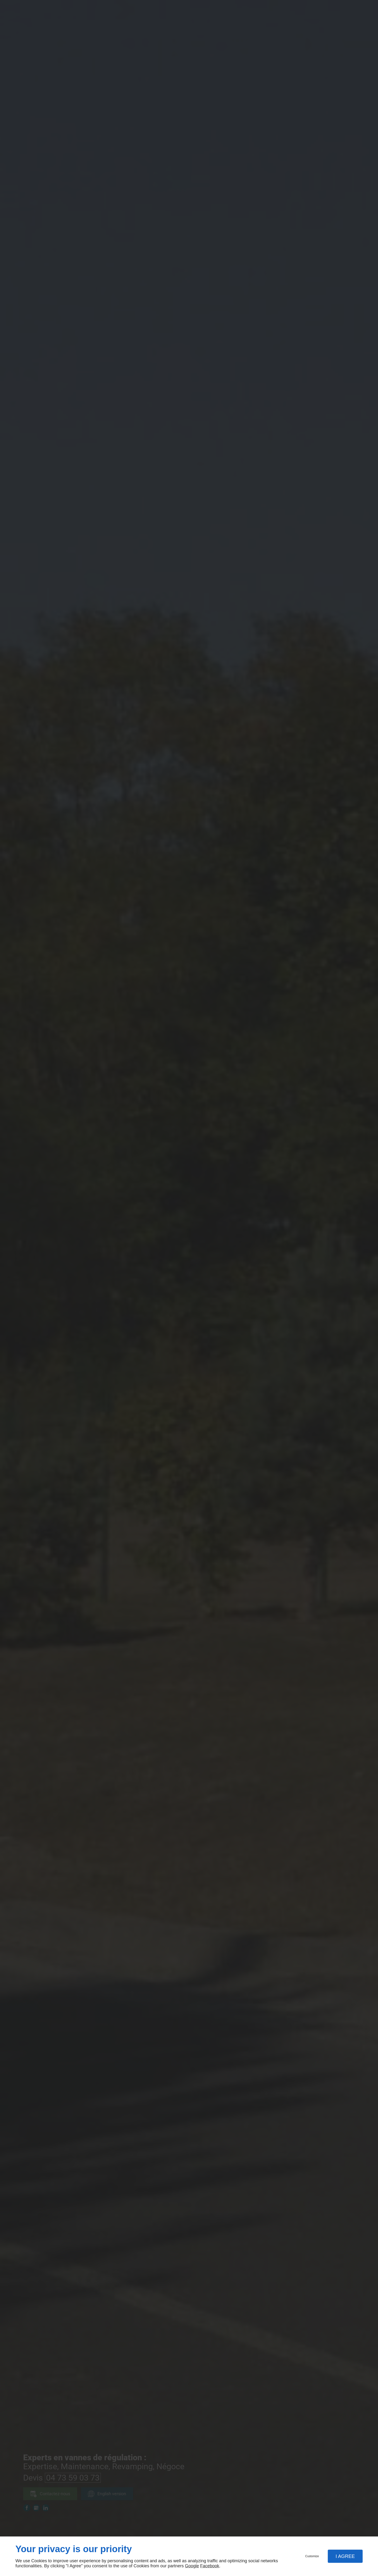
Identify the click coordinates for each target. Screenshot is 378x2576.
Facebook (209, 2565)
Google (192, 2565)
